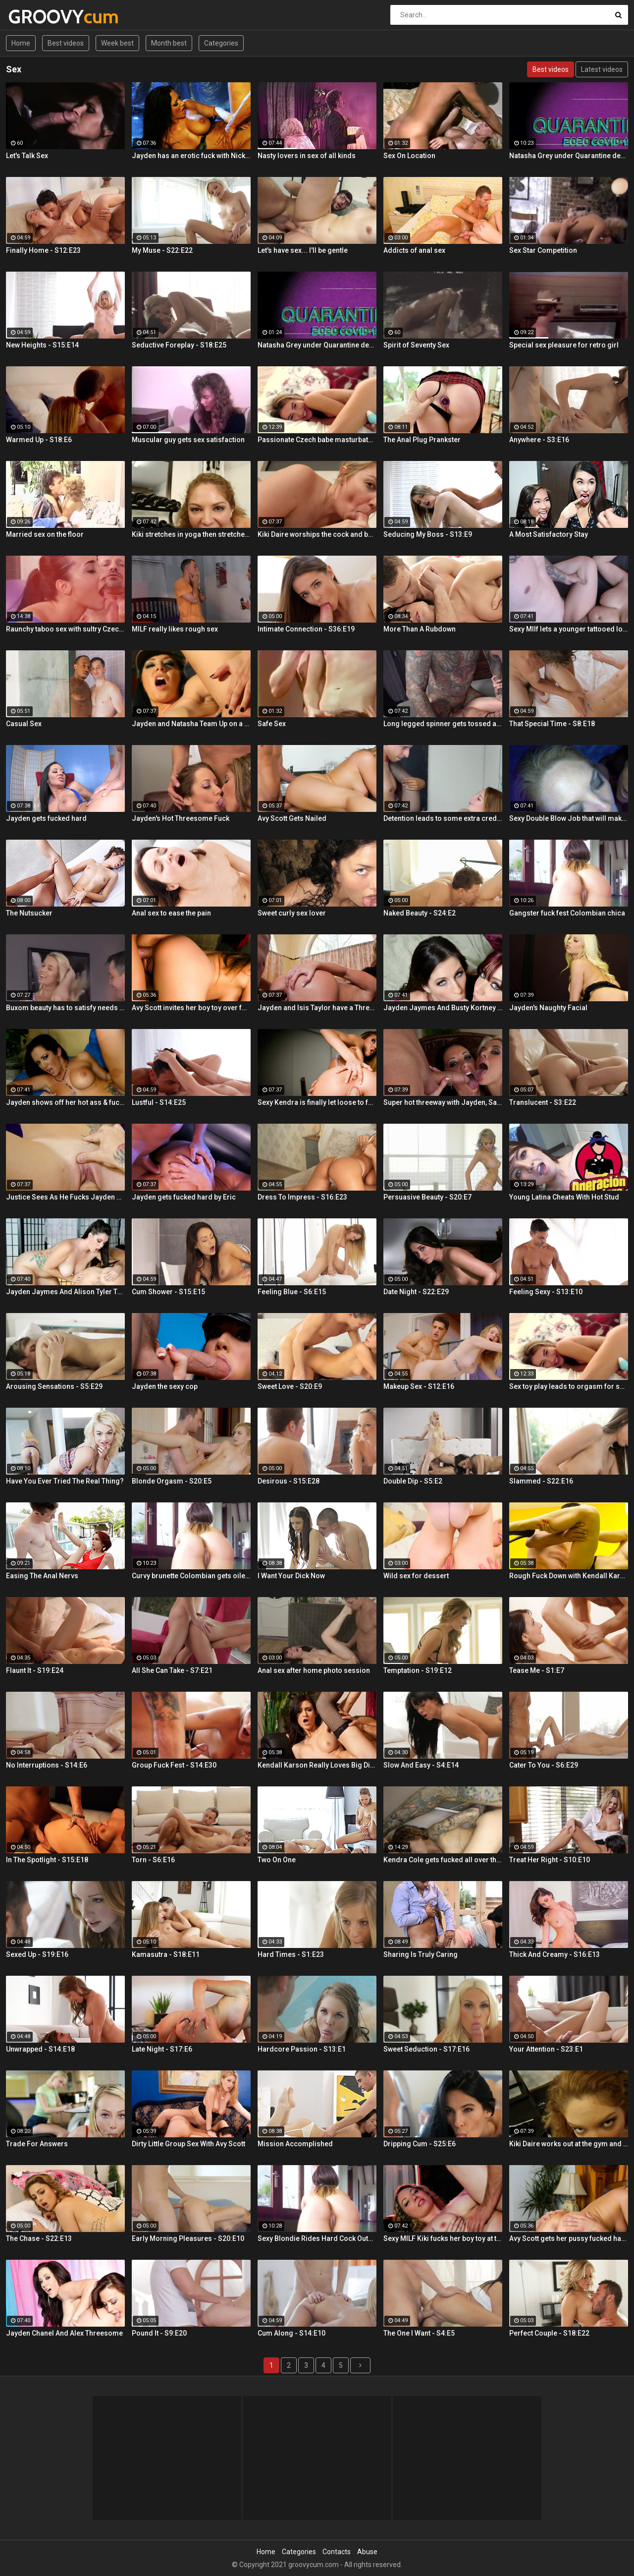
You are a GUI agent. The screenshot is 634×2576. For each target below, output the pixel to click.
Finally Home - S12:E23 (43, 250)
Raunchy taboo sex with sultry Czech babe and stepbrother (65, 629)
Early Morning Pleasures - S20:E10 (188, 2238)
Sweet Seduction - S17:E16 (426, 2049)
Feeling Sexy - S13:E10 (545, 1292)
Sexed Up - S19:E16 (37, 1954)
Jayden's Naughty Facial (548, 1008)
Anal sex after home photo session (314, 1670)
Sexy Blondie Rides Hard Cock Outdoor (317, 2238)
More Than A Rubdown (419, 629)
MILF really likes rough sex (175, 629)
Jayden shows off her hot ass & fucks (65, 1102)
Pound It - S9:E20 (159, 2333)
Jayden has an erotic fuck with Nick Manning (191, 156)
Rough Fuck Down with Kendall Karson (568, 1576)
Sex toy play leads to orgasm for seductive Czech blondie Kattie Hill (568, 1386)
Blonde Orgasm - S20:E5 (171, 1481)
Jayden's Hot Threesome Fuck (180, 818)
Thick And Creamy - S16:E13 (554, 1954)
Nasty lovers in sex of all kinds (307, 156)
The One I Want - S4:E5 (419, 2333)
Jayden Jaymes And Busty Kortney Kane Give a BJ (442, 1008)
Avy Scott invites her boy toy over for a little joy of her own (191, 1008)
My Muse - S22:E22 (162, 250)
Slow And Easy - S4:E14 (421, 1765)
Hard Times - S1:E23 (291, 1954)
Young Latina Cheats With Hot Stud (564, 1197)
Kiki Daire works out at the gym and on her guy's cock (568, 2144)
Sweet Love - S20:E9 (290, 1386)
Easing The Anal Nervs (42, 1576)
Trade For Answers (37, 2144)
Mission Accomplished (295, 2144)
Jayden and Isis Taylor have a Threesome (317, 1008)
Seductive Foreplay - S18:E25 (179, 345)
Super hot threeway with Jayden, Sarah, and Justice (442, 1102)
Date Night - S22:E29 (416, 1292)
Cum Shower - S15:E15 (168, 1292)
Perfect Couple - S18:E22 (549, 2333)
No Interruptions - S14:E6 (46, 1765)
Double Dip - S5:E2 (412, 1481)
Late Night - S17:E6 (162, 2049)
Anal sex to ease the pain (171, 913)
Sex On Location (409, 156)
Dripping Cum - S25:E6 (419, 2144)
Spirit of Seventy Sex (416, 345)
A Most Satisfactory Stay (548, 534)
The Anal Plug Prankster (422, 440)
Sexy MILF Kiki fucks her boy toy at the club (442, 2238)
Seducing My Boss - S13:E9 (427, 534)
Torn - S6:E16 (153, 1860)
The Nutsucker (29, 913)
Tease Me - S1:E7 (536, 1670)
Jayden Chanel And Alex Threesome (64, 2333)
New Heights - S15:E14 (42, 345)
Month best (169, 43)
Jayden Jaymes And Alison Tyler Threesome (65, 1292)
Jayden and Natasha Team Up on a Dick (191, 724)
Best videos (66, 43)
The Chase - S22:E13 (39, 2238)
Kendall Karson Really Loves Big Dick (317, 1765)
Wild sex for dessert (416, 1576)
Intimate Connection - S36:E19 (306, 629)
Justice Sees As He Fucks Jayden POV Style (65, 1197)
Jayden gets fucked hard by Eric (184, 1197)
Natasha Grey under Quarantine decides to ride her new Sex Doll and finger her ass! (568, 156)
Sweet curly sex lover (292, 913)
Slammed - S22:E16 (541, 1481)
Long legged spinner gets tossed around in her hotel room (442, 724)
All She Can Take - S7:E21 (172, 1670)
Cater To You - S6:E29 (543, 1765)
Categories (221, 43)
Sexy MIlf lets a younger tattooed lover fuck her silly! (568, 629)
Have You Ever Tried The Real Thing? (65, 1481)
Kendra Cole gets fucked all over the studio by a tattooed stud (442, 1860)
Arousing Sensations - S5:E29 (54, 1386)
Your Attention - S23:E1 (546, 2049)
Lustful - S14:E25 (159, 1102)
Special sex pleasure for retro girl (564, 345)
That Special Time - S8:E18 (552, 724)
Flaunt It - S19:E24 (34, 1670)
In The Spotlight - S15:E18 (47, 1860)
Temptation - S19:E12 (417, 1670)
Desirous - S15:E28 (288, 1481)
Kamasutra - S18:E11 (166, 1954)
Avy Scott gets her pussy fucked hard (568, 2238)
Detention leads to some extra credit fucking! (442, 818)
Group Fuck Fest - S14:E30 (174, 1765)
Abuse (367, 2552)
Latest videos (602, 69)
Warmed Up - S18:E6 (39, 440)
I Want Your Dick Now (291, 1576)
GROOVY (34, 16)
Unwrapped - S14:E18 (40, 2049)
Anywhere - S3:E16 (539, 440)
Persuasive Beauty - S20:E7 (427, 1197)
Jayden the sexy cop (165, 1386)
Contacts (336, 2552)
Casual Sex (24, 724)
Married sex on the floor (45, 534)
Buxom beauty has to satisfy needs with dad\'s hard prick (65, 1008)
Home (20, 43)
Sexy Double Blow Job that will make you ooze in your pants (568, 818)
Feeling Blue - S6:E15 (292, 1292)
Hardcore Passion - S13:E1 (302, 2049)
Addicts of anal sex (414, 250)
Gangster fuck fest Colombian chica (567, 913)
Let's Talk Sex (27, 156)
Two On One (277, 1860)
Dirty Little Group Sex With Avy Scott (188, 2144)
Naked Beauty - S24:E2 (419, 913)
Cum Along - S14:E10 (291, 2333)
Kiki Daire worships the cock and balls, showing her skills (317, 534)
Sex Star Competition (543, 250)
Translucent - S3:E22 (542, 1102)
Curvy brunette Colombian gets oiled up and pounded (191, 1576)
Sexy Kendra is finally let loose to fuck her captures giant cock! (317, 1102)
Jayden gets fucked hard (46, 818)
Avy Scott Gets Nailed (292, 818)
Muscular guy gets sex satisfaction (188, 440)
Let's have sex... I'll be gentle (303, 250)
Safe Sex (272, 724)
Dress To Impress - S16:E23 (302, 1197)
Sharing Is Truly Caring (420, 1954)
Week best (117, 43)
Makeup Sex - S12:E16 (418, 1386)
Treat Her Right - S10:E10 (549, 1860)
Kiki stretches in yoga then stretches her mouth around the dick (191, 534)
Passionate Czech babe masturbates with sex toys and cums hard (317, 440)
